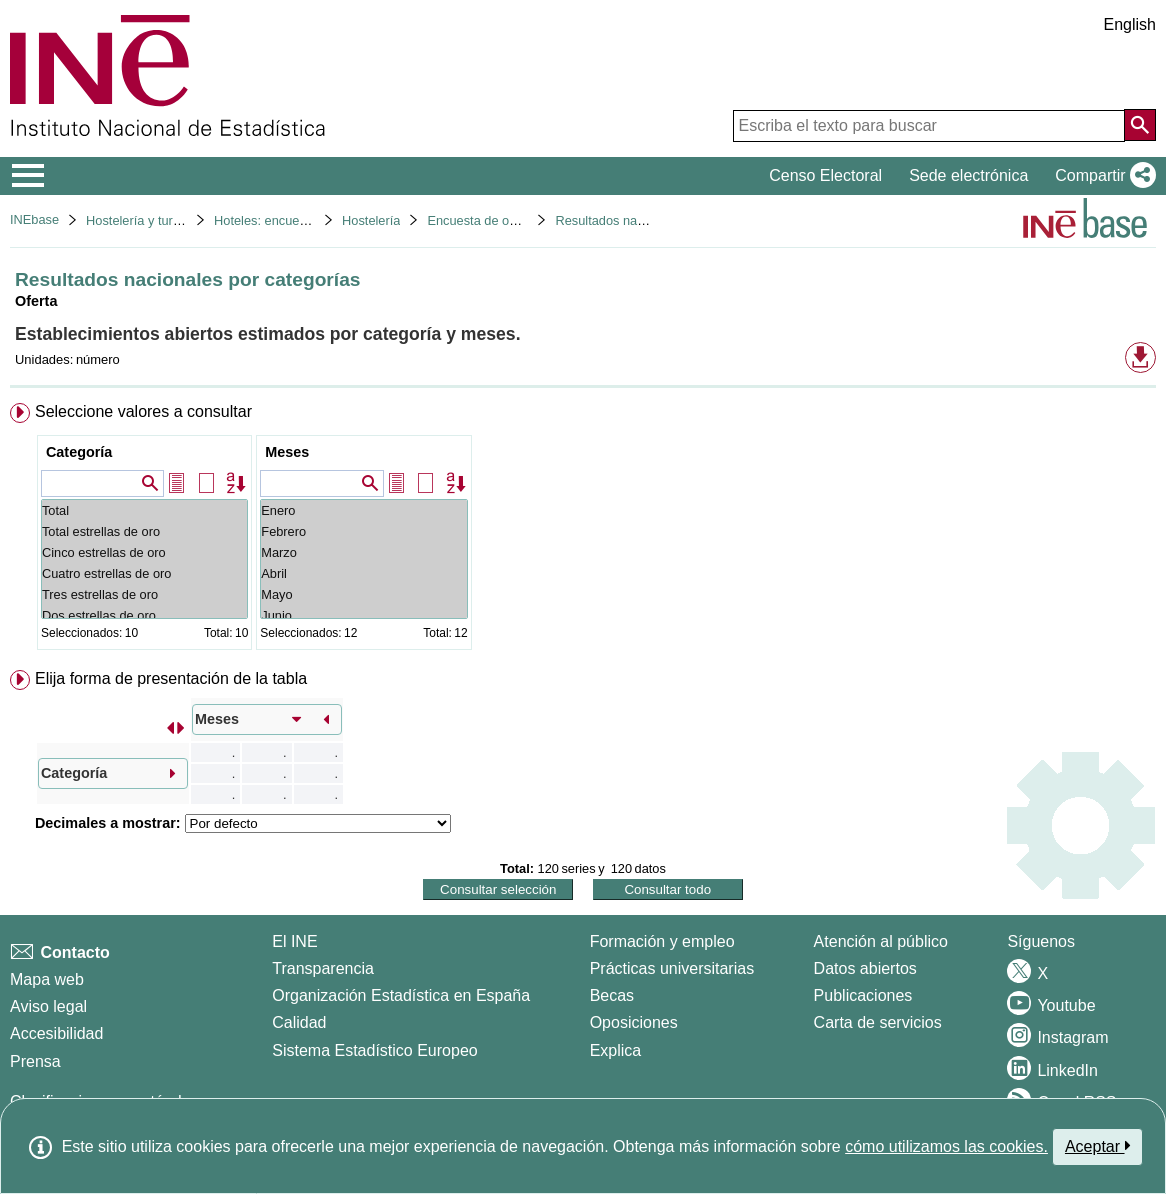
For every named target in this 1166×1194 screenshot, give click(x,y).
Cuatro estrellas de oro (144, 573)
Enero (363, 510)
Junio (363, 615)
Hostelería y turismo (143, 220)
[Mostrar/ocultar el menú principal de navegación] (28, 176)
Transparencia (323, 968)
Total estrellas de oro (144, 531)
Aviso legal (48, 1006)
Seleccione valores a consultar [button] (143, 411)
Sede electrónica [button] (968, 175)
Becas (612, 995)
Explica (616, 1050)
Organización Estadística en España (401, 995)
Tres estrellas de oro (144, 594)
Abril (363, 573)
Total (144, 510)
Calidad (299, 1022)
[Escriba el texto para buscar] (929, 126)
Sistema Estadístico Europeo (374, 1050)
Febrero (363, 531)
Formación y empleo (662, 941)
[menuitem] (583, 530)
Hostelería (371, 220)
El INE (294, 941)
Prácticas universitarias (672, 968)
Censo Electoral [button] (825, 175)
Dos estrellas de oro (144, 615)
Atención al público (881, 941)
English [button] (1130, 24)
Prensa (35, 1061)
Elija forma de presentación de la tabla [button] (171, 678)
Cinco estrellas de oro (144, 552)
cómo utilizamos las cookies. (946, 1146)
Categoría (79, 452)
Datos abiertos (865, 968)
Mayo (363, 594)
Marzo (363, 552)
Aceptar (1097, 1146)
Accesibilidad (56, 1033)
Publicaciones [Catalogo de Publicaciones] (863, 995)
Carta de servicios (878, 1022)
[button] (1101, 176)
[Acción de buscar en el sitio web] (1140, 125)
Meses (287, 452)
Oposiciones (634, 1022)
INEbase (34, 219)
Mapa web (47, 979)
